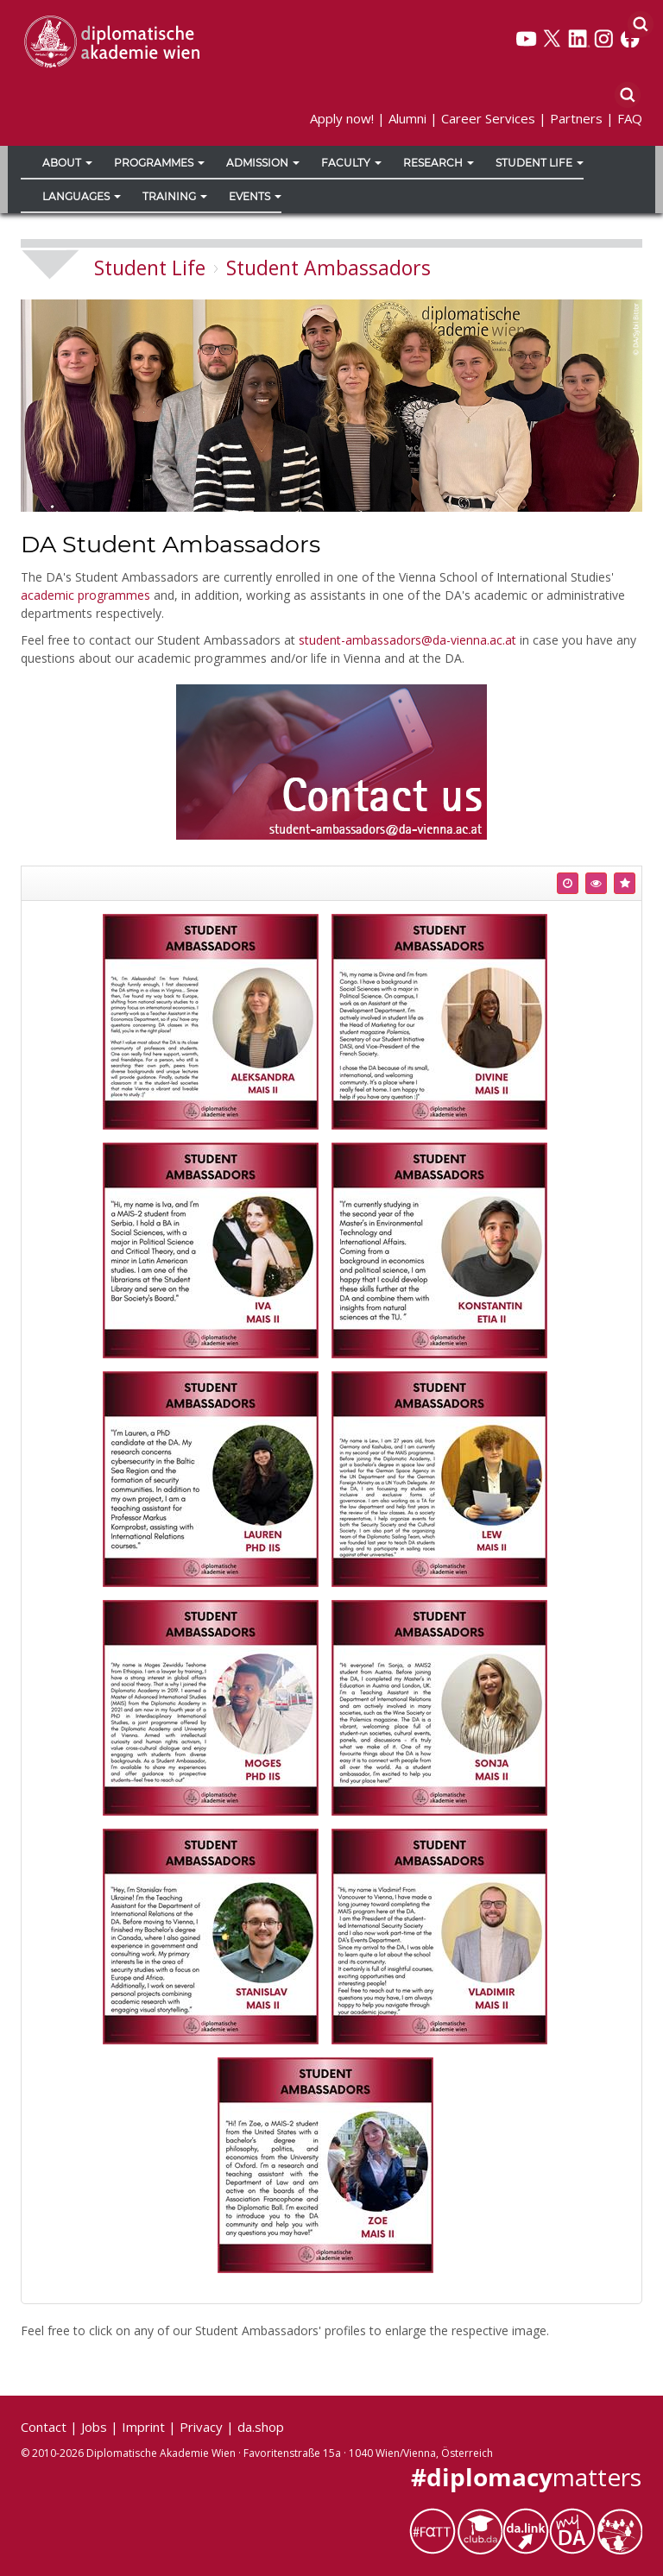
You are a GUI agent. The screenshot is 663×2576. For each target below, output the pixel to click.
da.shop (260, 2426)
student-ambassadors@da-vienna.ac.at (407, 640)
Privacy (201, 2426)
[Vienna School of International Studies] (111, 40)
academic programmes (85, 595)
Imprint (143, 2426)
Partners (576, 118)
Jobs (94, 2426)
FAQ (629, 118)
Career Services (488, 118)
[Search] (640, 23)
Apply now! (342, 118)
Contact (43, 2426)
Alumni (407, 118)
